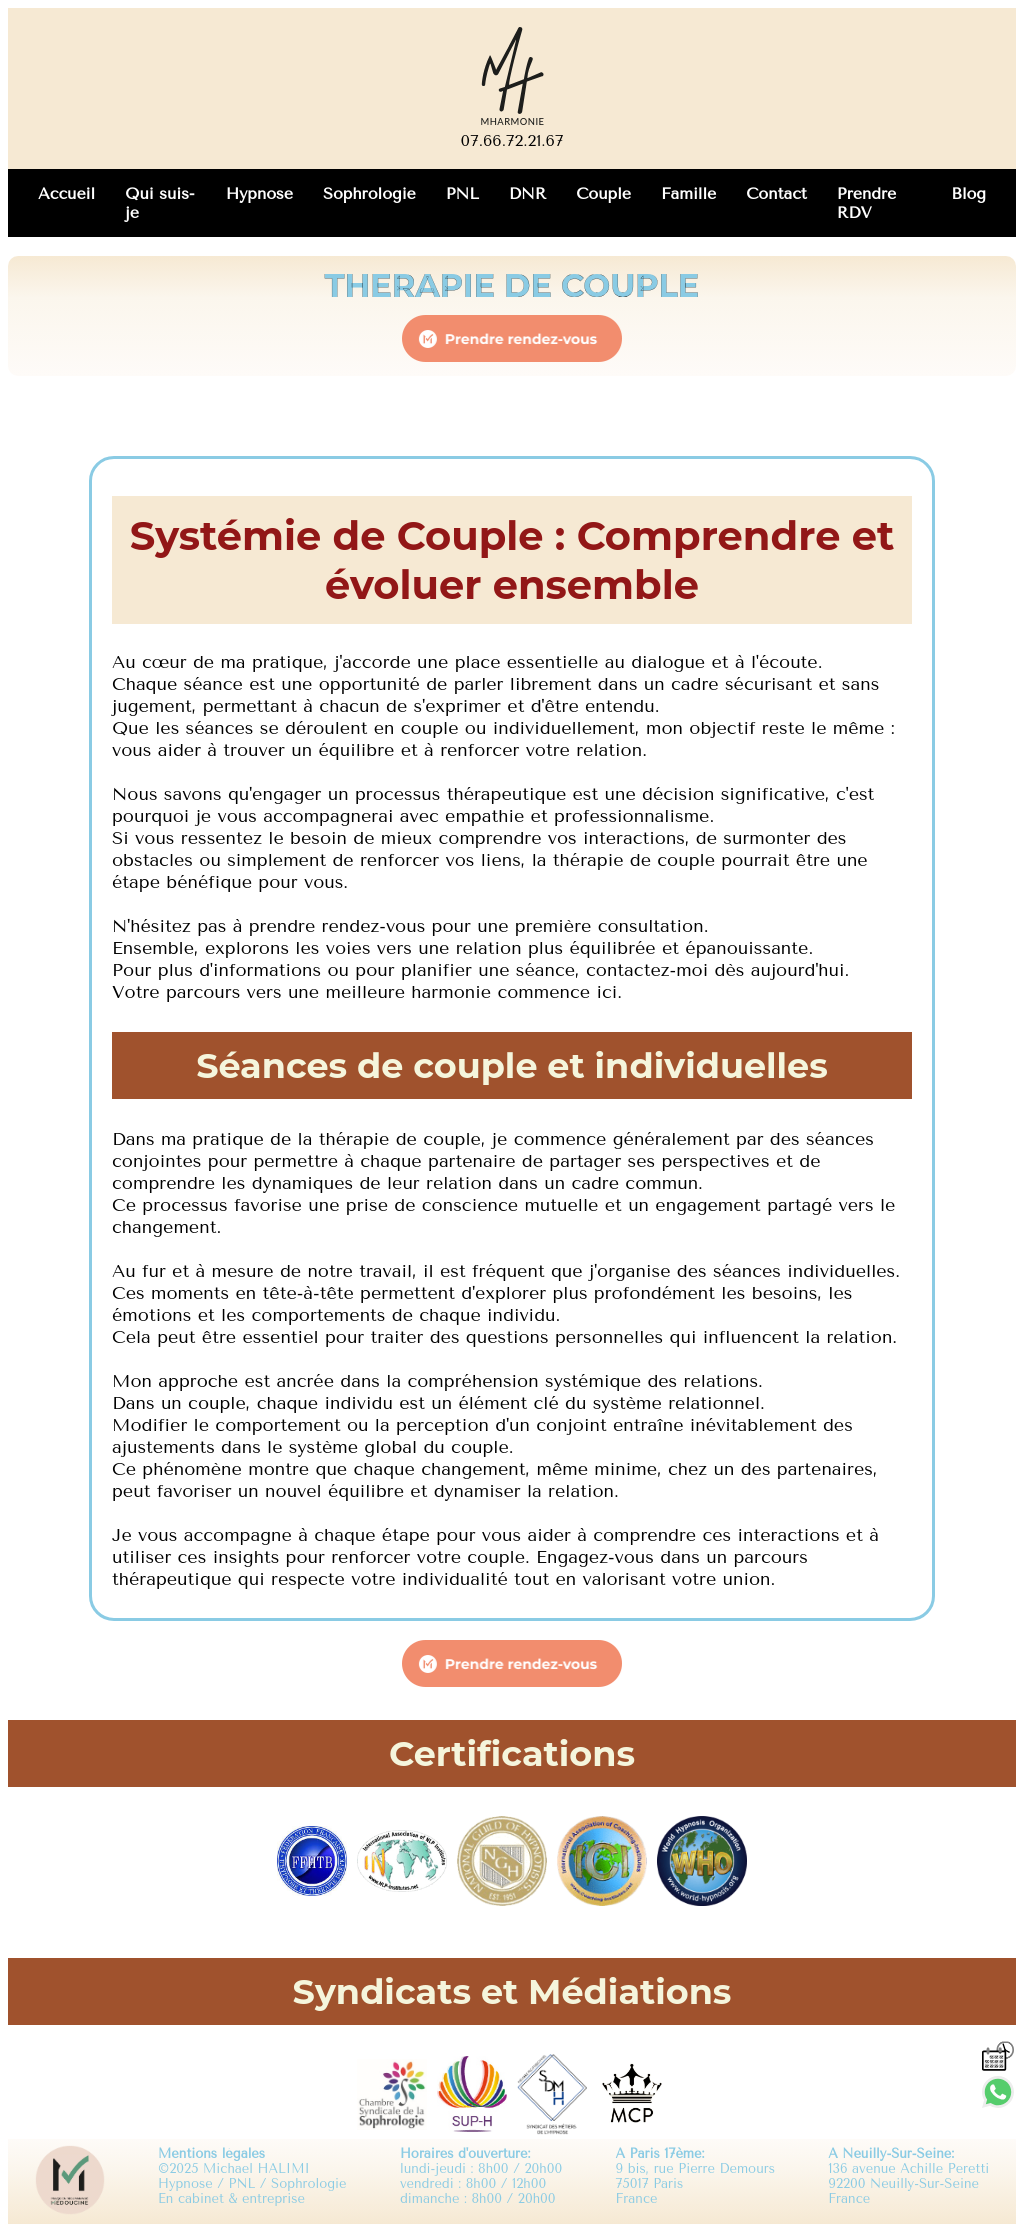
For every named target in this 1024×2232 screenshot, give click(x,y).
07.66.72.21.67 (512, 140)
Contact (776, 193)
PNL (462, 193)
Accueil (66, 193)
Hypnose (259, 193)
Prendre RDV (866, 203)
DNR (527, 193)
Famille (688, 193)
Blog (968, 193)
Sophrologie (369, 193)
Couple (603, 193)
